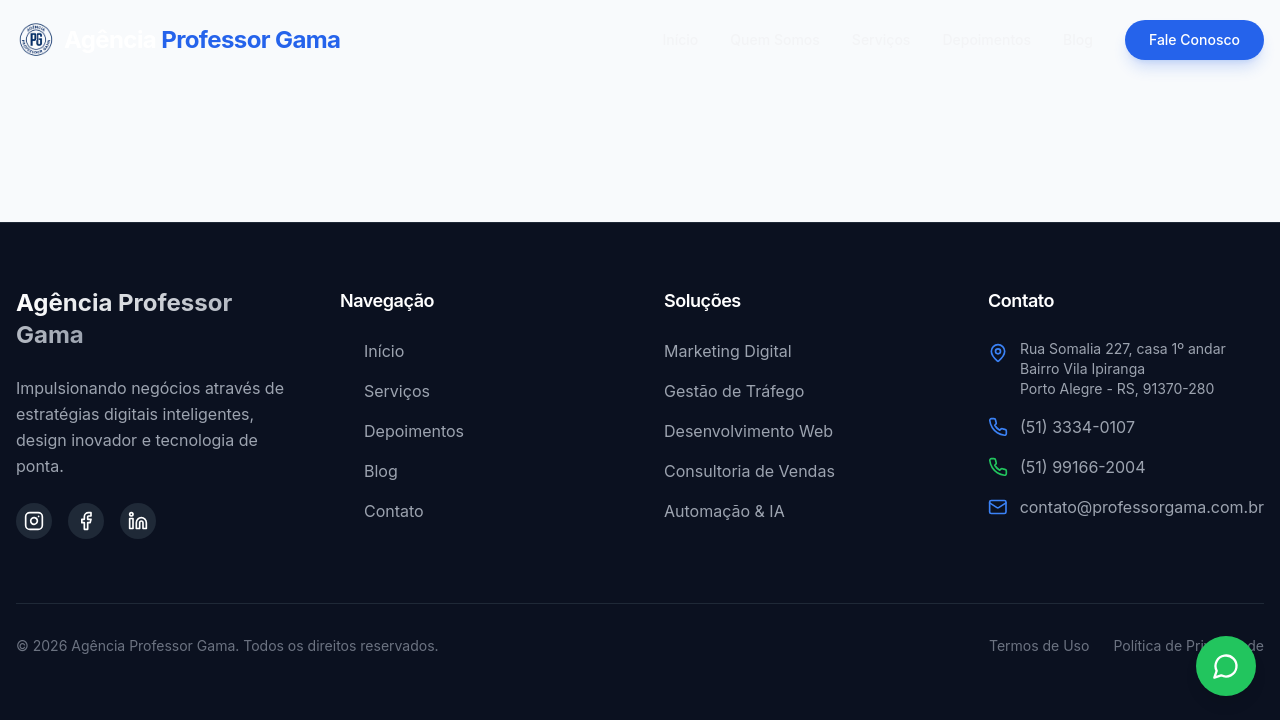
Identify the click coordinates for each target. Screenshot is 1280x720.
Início (681, 39)
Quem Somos (775, 39)
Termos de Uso (1039, 645)
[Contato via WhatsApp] (1226, 666)
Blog (1078, 39)
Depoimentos (986, 39)
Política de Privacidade (1188, 645)
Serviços (881, 39)
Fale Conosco (1194, 39)
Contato (382, 511)
